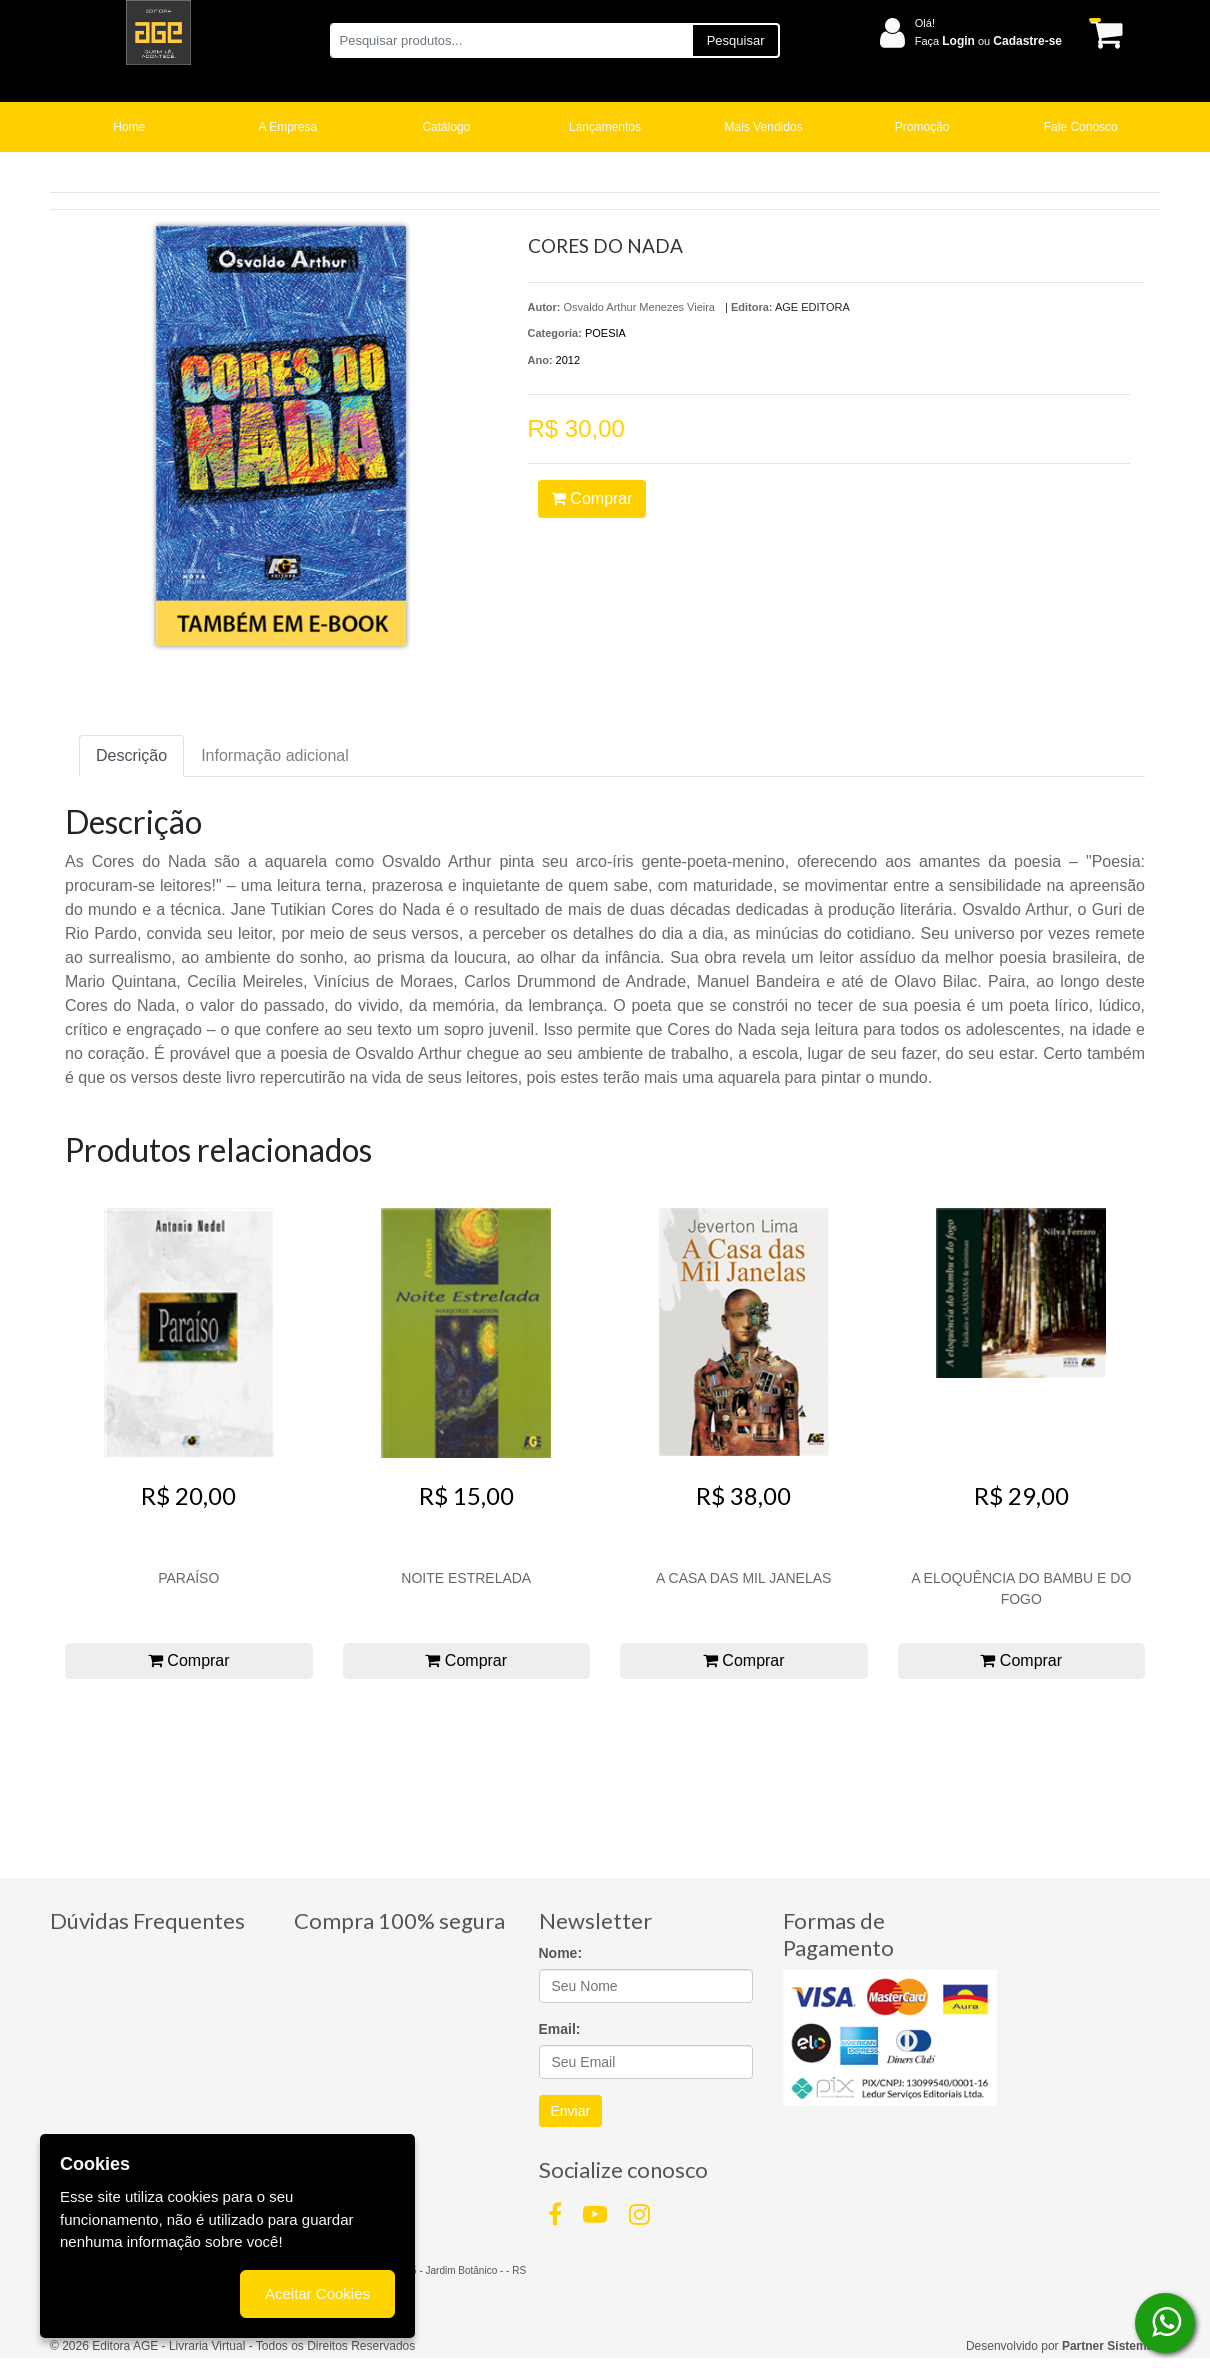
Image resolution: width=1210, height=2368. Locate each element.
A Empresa (288, 127)
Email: (560, 2029)
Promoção (922, 127)
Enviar (571, 2111)
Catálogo (446, 127)
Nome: (561, 1953)
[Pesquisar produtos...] (510, 40)
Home (129, 127)
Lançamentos (605, 127)
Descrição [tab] (131, 755)
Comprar (592, 498)
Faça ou (988, 41)
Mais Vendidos (764, 127)
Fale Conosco (1081, 127)
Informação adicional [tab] (275, 755)
